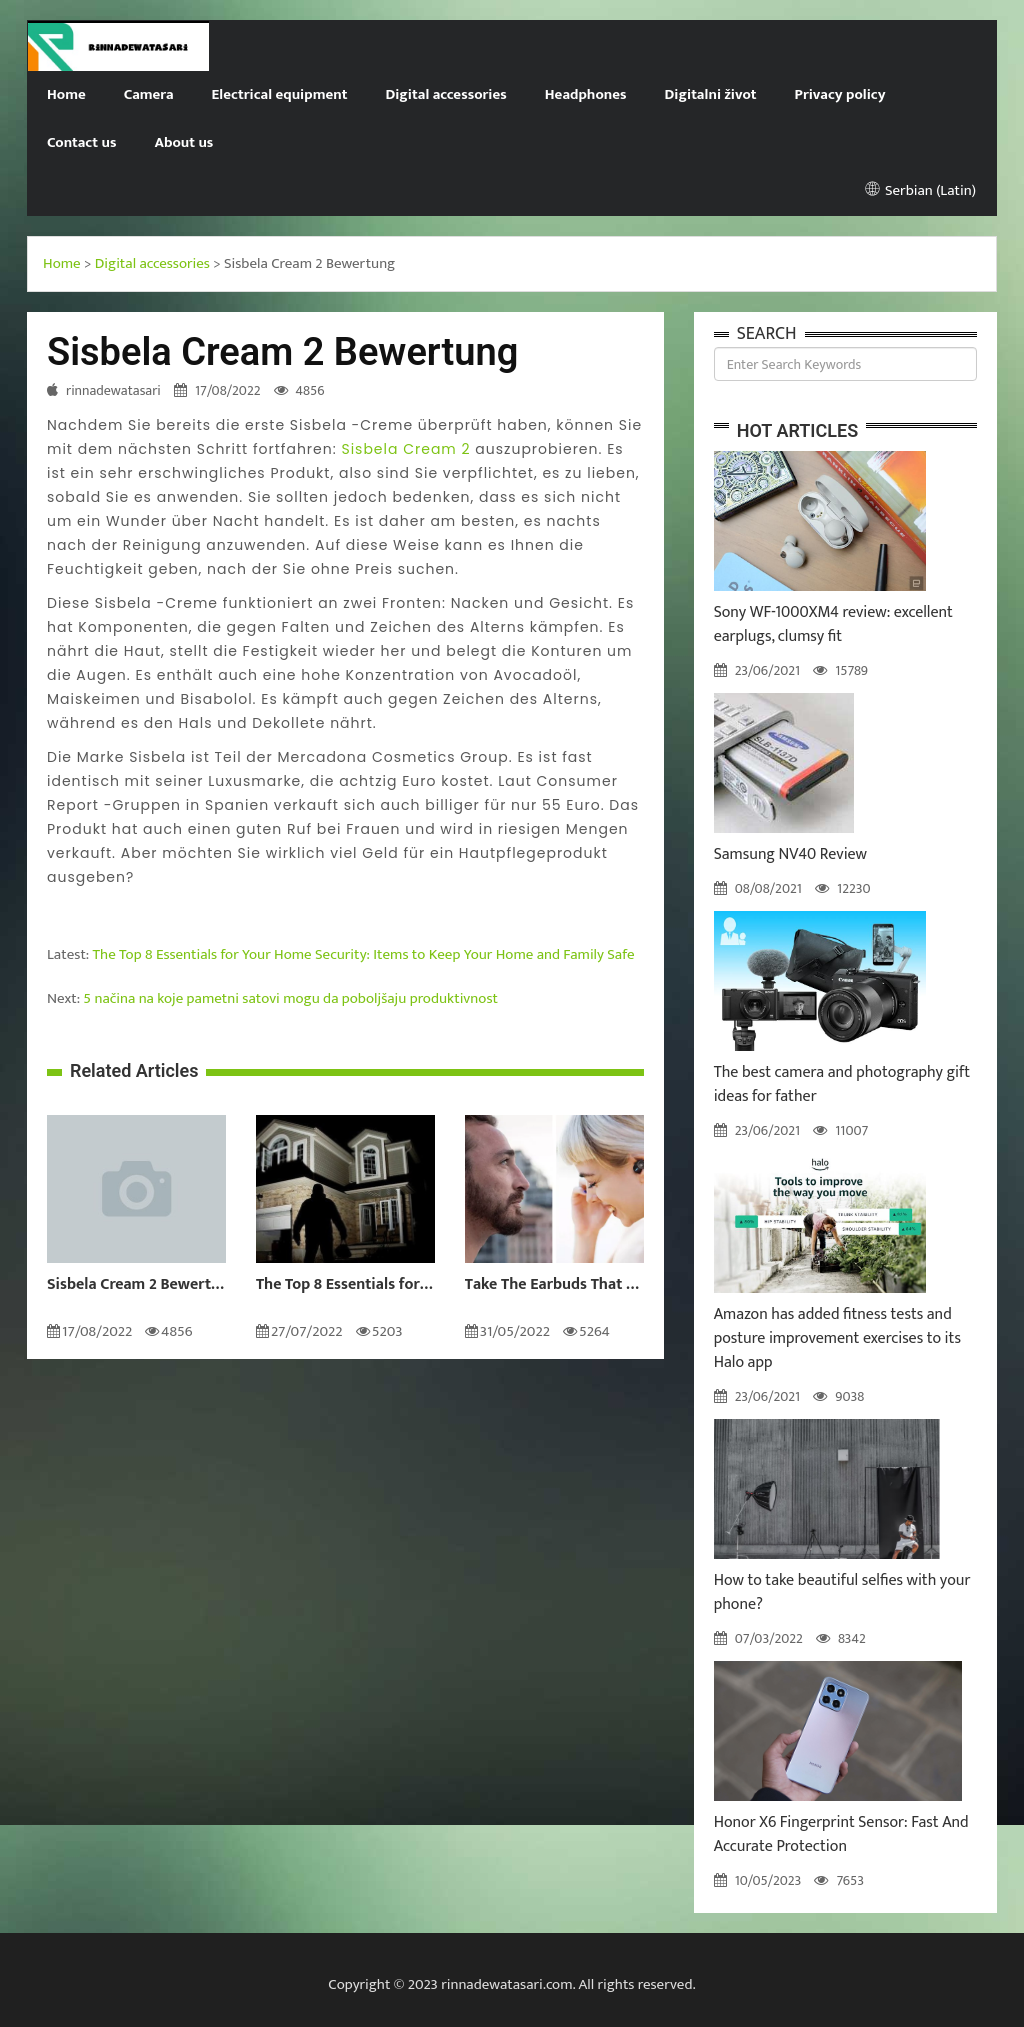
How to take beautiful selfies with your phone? (842, 1592)
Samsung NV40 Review (790, 854)
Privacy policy (840, 94)
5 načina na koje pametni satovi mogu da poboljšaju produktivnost (290, 998)
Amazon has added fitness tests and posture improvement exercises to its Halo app (837, 1338)
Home (66, 94)
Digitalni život (711, 94)
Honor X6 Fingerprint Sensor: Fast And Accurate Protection (841, 1834)
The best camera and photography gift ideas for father (842, 1084)
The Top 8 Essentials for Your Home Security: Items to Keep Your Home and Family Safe (364, 954)
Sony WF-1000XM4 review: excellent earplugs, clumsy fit (833, 624)
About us (183, 142)
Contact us (81, 142)
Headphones (586, 94)
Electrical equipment (280, 94)
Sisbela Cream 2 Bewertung (136, 1285)
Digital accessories (445, 94)
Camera (149, 94)
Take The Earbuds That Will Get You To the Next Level (554, 1285)
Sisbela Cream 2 (405, 449)
